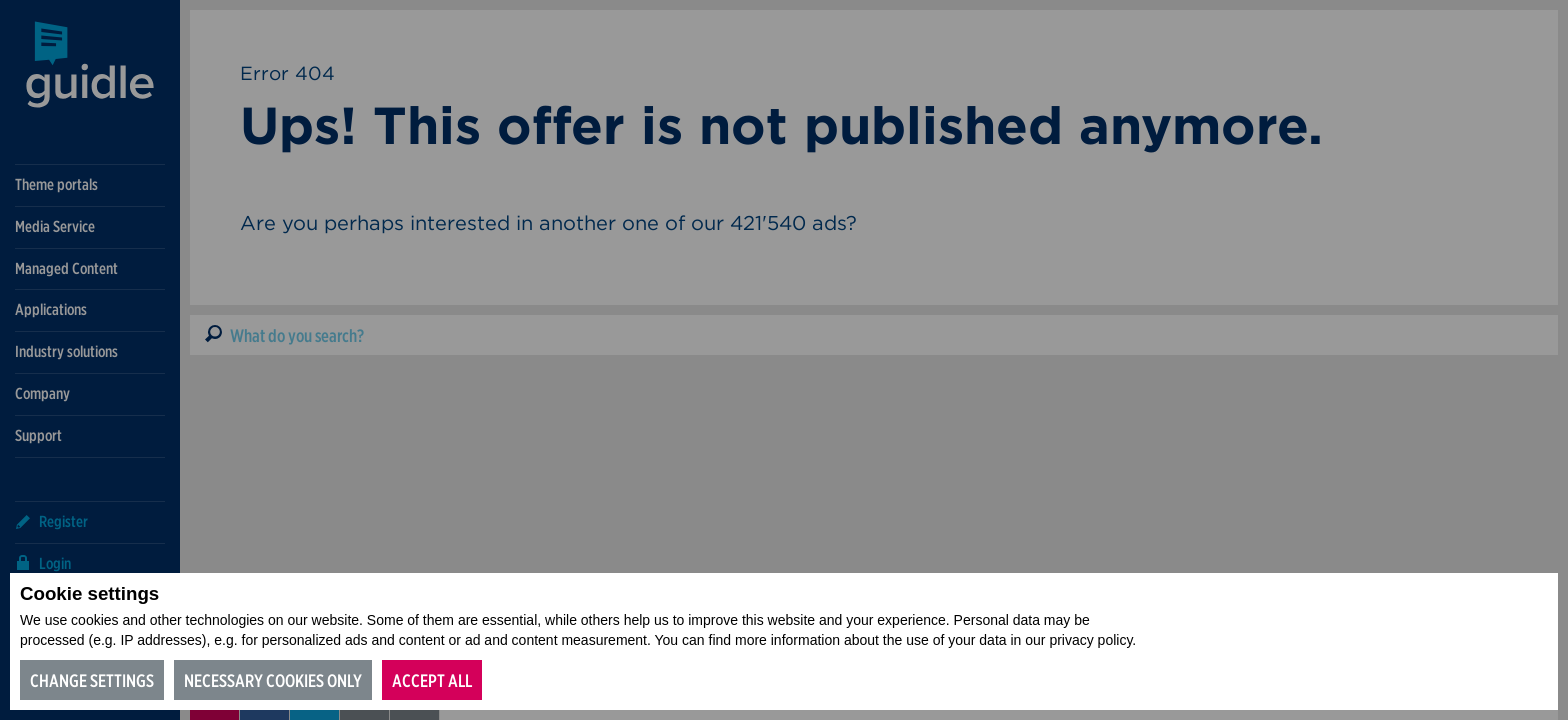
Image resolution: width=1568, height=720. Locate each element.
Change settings (92, 680)
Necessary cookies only (273, 680)
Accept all (432, 680)
